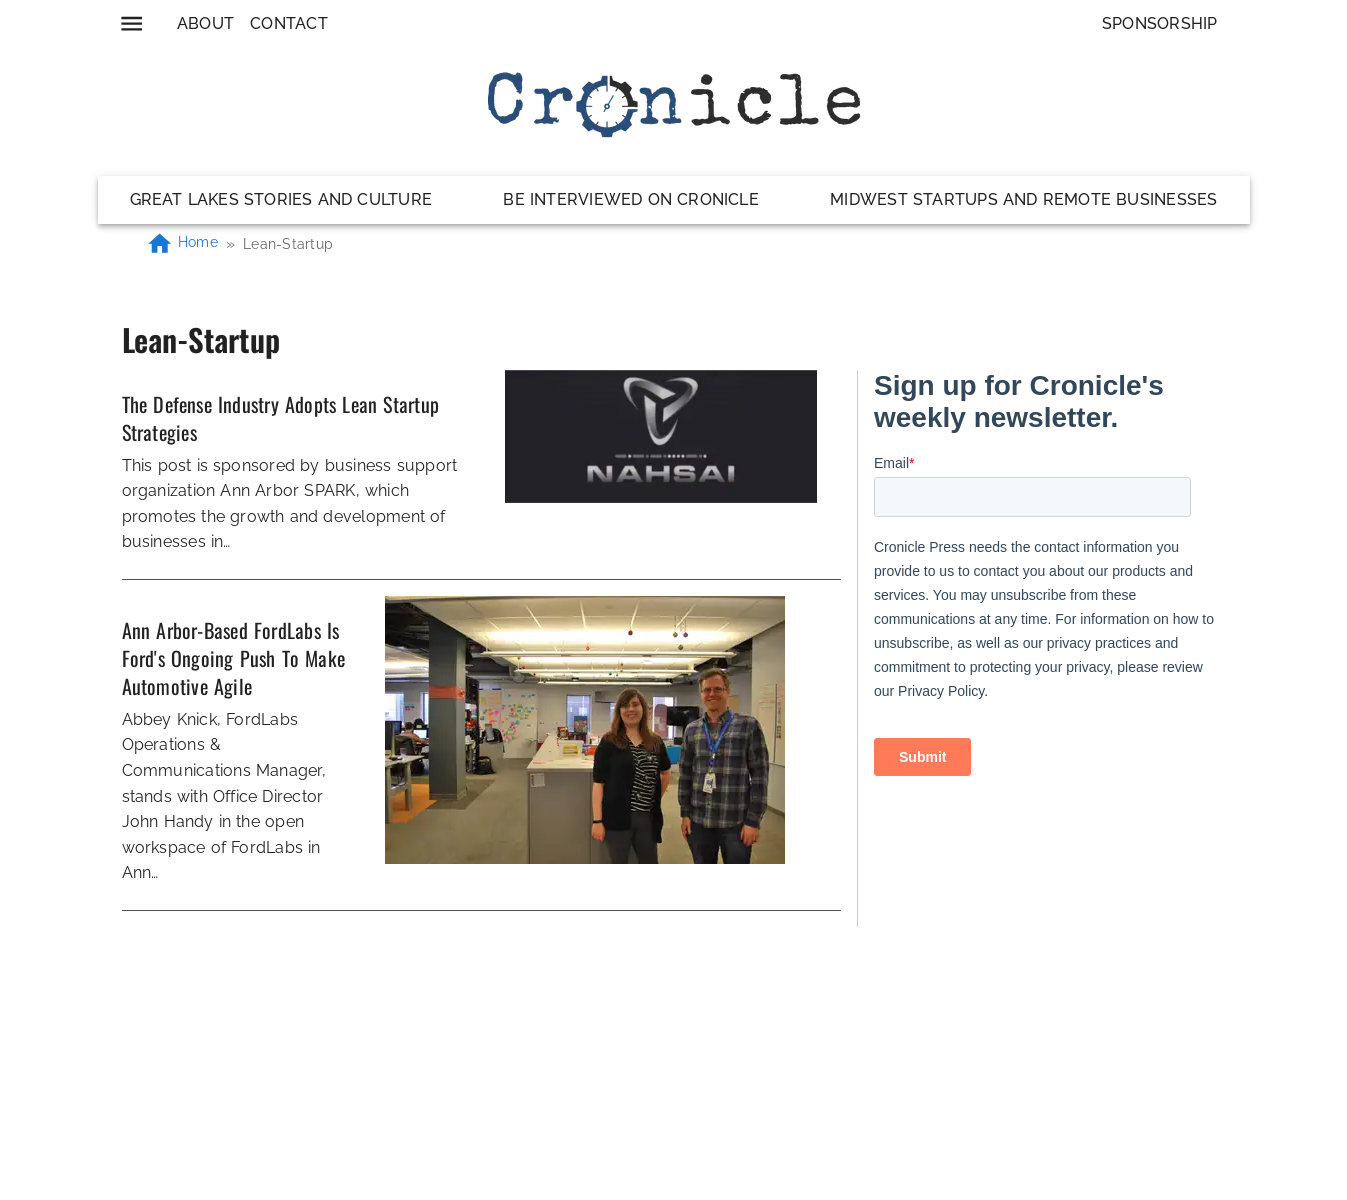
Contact (289, 23)
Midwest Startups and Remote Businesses (1023, 199)
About (205, 23)
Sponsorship (1160, 23)
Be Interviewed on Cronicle (631, 199)
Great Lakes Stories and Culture (281, 199)
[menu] (131, 23)
